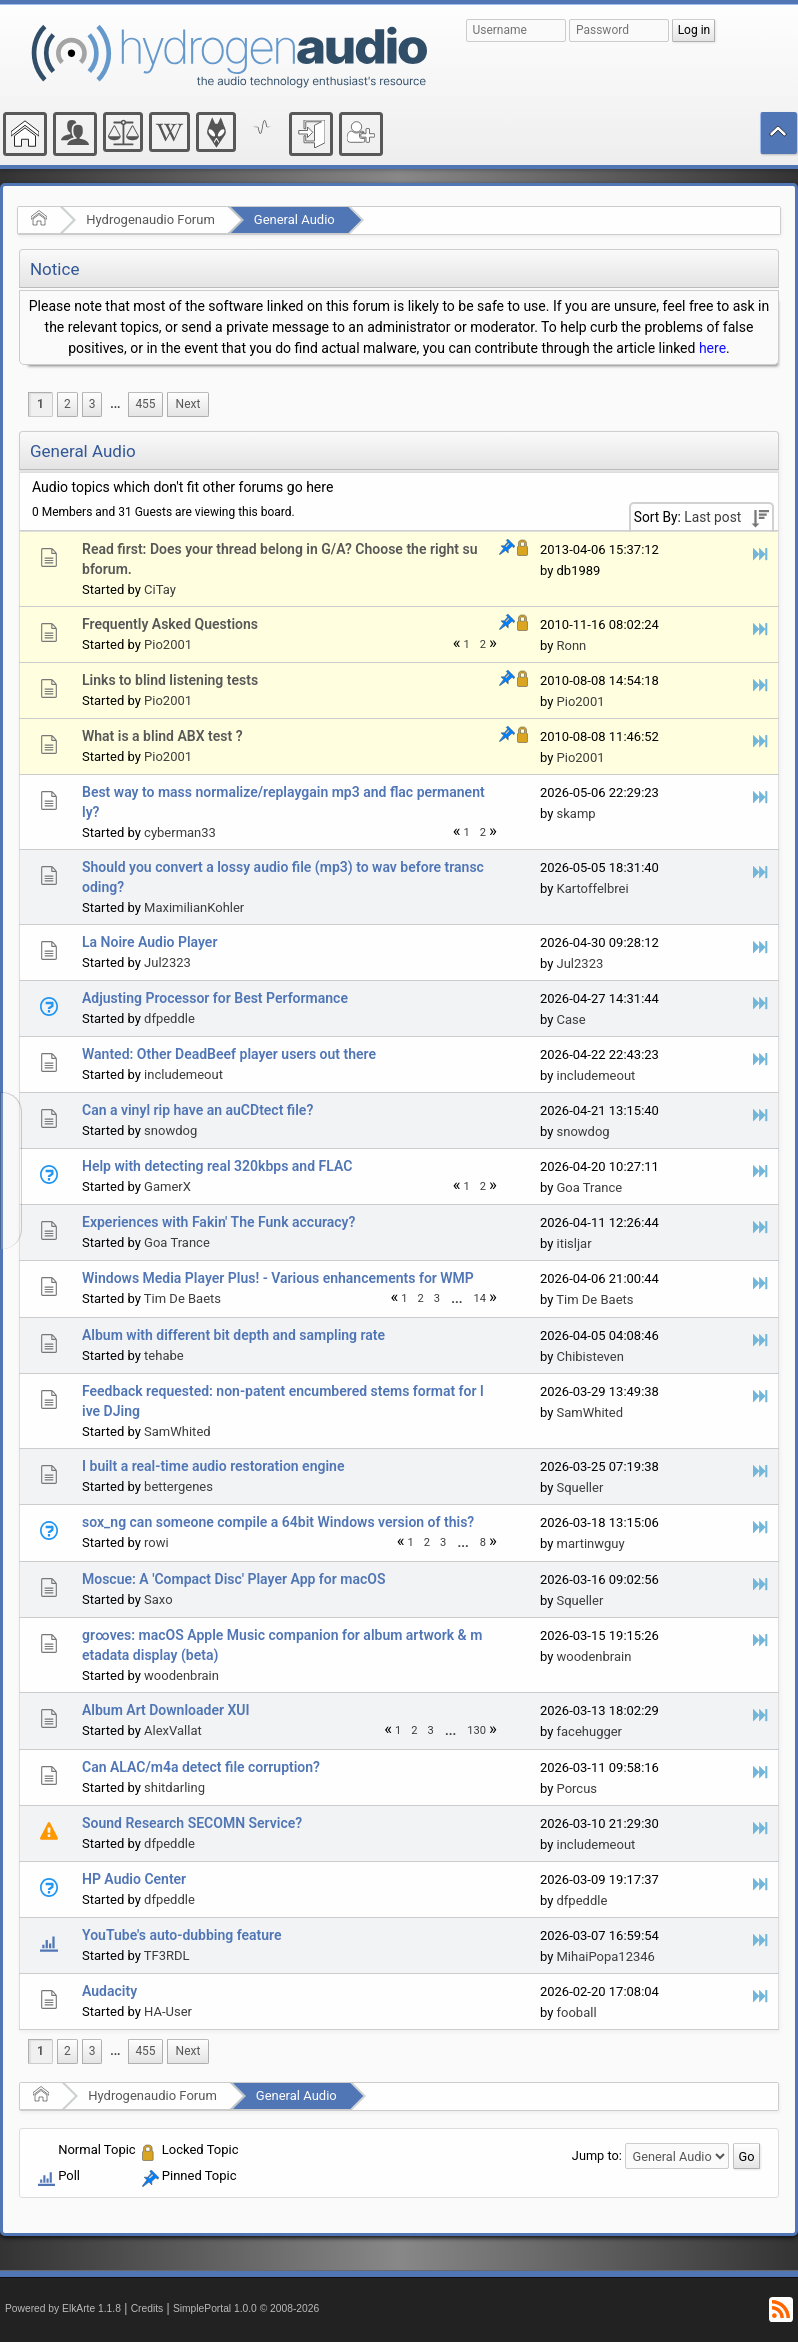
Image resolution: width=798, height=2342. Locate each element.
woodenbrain (181, 1675)
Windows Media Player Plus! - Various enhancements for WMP (278, 1278)
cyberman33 (180, 832)
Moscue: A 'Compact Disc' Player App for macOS (233, 1579)
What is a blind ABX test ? (162, 736)
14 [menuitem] (480, 1298)
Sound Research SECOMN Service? (192, 1823)
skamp (576, 813)
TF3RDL (167, 1955)
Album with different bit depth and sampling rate (233, 1335)
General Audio (294, 219)
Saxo (158, 1599)
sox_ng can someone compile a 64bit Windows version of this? (278, 1522)
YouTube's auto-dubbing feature (182, 1935)
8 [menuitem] (483, 1542)
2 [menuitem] (67, 404)
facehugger (590, 1731)
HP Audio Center (134, 1879)
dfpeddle (169, 1018)
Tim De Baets (182, 1298)
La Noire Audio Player (149, 942)
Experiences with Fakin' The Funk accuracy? (218, 1222)
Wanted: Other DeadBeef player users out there (229, 1054)
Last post (712, 517)
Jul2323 (167, 962)
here (712, 348)
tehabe (164, 1355)
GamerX (167, 1186)
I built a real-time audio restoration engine (213, 1466)
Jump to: (597, 2155)
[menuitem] (115, 404)
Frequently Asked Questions (170, 624)
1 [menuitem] (40, 404)
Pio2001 (168, 644)
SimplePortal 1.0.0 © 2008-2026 (246, 2308)
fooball (577, 2012)
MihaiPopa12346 (606, 1956)
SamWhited (177, 1431)
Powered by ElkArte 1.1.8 (63, 2308)
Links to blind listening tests (170, 680)
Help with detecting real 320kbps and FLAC (217, 1166)
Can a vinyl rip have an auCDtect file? (197, 1110)
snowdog (170, 1130)
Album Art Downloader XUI (166, 1710)
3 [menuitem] (92, 404)
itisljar (574, 1243)
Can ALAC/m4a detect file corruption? (201, 1767)
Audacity (109, 1991)
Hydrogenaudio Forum (150, 219)
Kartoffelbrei (593, 888)
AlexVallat (173, 1730)
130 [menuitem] (476, 1730)
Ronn (572, 645)
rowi (156, 1542)
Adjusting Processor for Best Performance (215, 998)
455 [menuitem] (145, 404)
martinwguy (591, 1543)
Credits (147, 2308)
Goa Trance (590, 1187)
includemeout (183, 1074)
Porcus (577, 1788)
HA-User (168, 2011)
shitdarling (174, 1787)
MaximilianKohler (194, 907)
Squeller (580, 1487)
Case (571, 1019)
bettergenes (178, 1486)
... (115, 404)
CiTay (160, 589)
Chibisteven (590, 1356)
